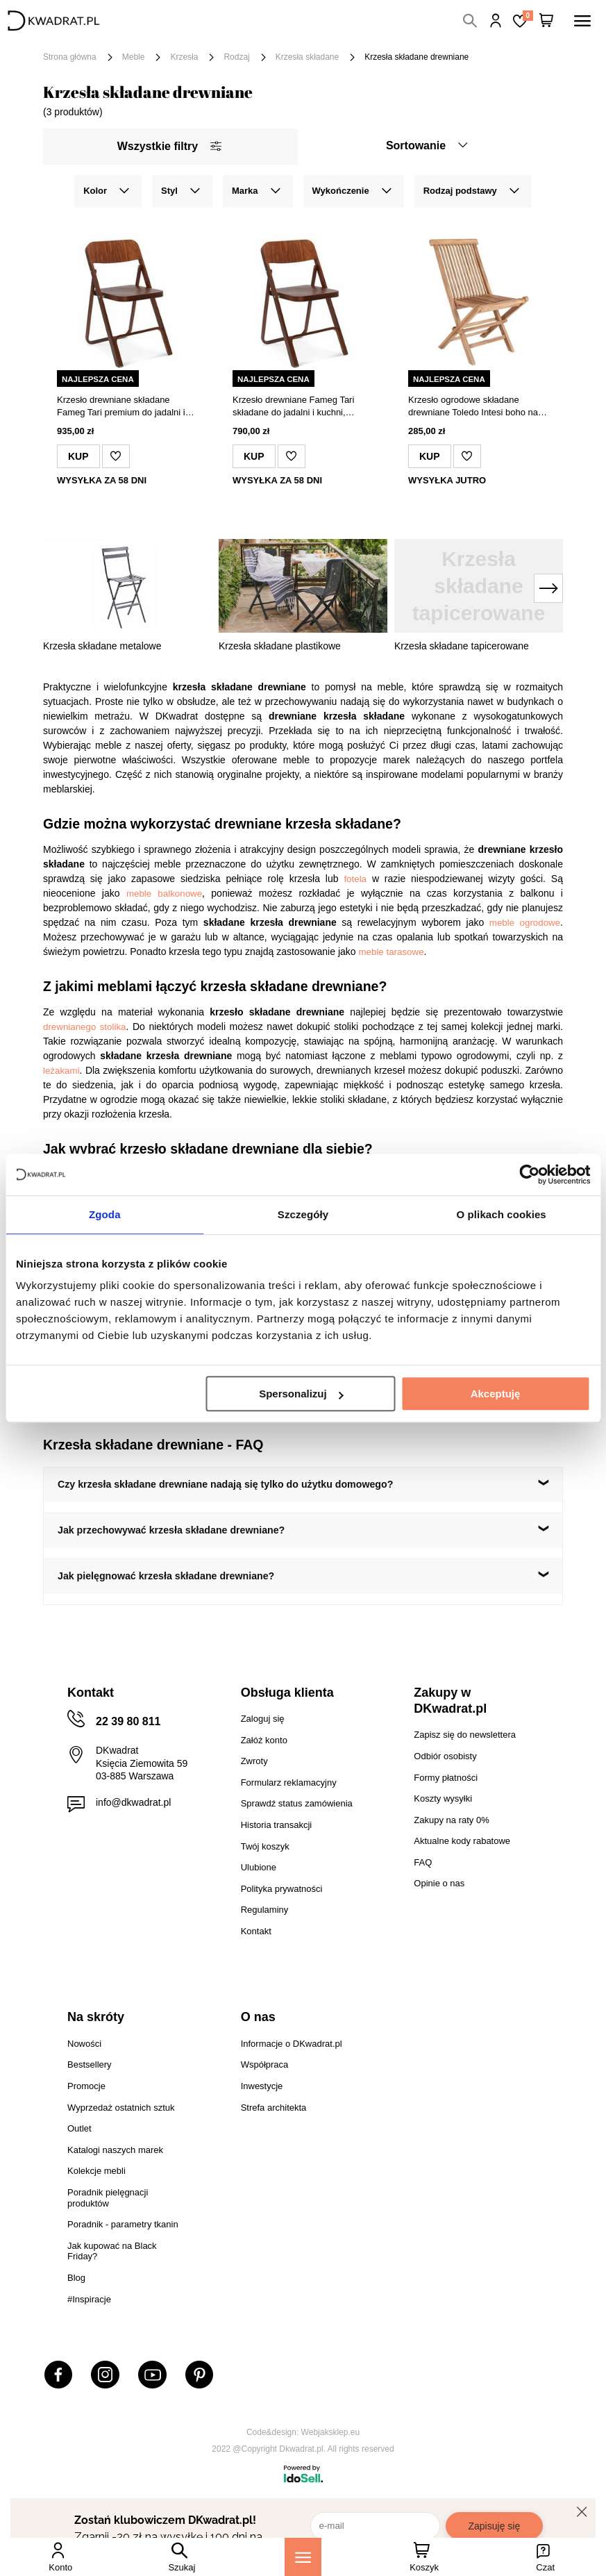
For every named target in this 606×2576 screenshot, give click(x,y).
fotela (355, 879)
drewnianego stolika (84, 1027)
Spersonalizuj (301, 1393)
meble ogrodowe (524, 922)
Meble (133, 57)
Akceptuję (496, 1393)
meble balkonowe (164, 893)
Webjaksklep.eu (330, 2432)
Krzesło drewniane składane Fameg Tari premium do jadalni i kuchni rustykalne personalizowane (127, 406)
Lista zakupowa (527, 15)
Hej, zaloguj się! (496, 21)
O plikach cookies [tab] (501, 1214)
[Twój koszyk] (546, 21)
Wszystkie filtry (169, 146)
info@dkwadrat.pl (133, 1802)
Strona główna (69, 57)
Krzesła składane (307, 57)
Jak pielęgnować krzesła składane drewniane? (166, 1575)
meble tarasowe (390, 952)
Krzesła (184, 57)
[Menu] (303, 2557)
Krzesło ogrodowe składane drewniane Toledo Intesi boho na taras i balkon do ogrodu (473, 406)
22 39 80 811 (128, 1721)
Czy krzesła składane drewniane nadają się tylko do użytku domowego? (225, 1484)
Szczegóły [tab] (303, 1214)
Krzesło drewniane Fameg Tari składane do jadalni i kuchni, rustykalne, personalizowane (293, 406)
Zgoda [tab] (105, 1214)
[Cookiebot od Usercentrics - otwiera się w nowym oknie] (529, 1174)
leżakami (61, 1070)
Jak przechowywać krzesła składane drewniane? (171, 1530)
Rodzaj (236, 57)
